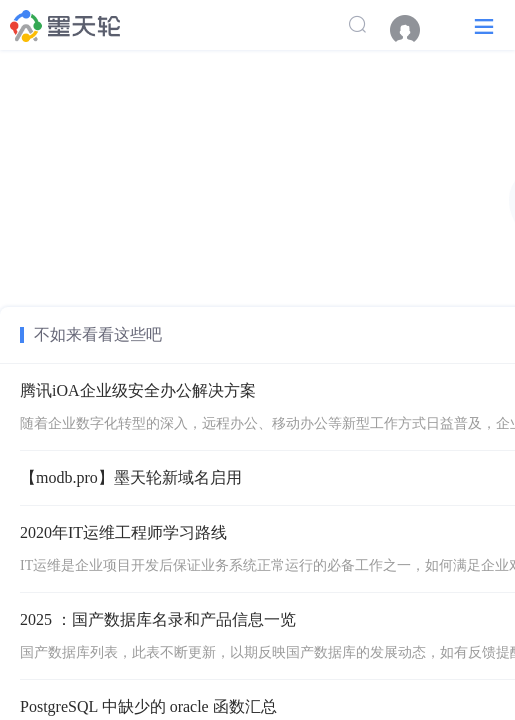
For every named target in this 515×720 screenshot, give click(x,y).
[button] (484, 25)
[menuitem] (415, 30)
